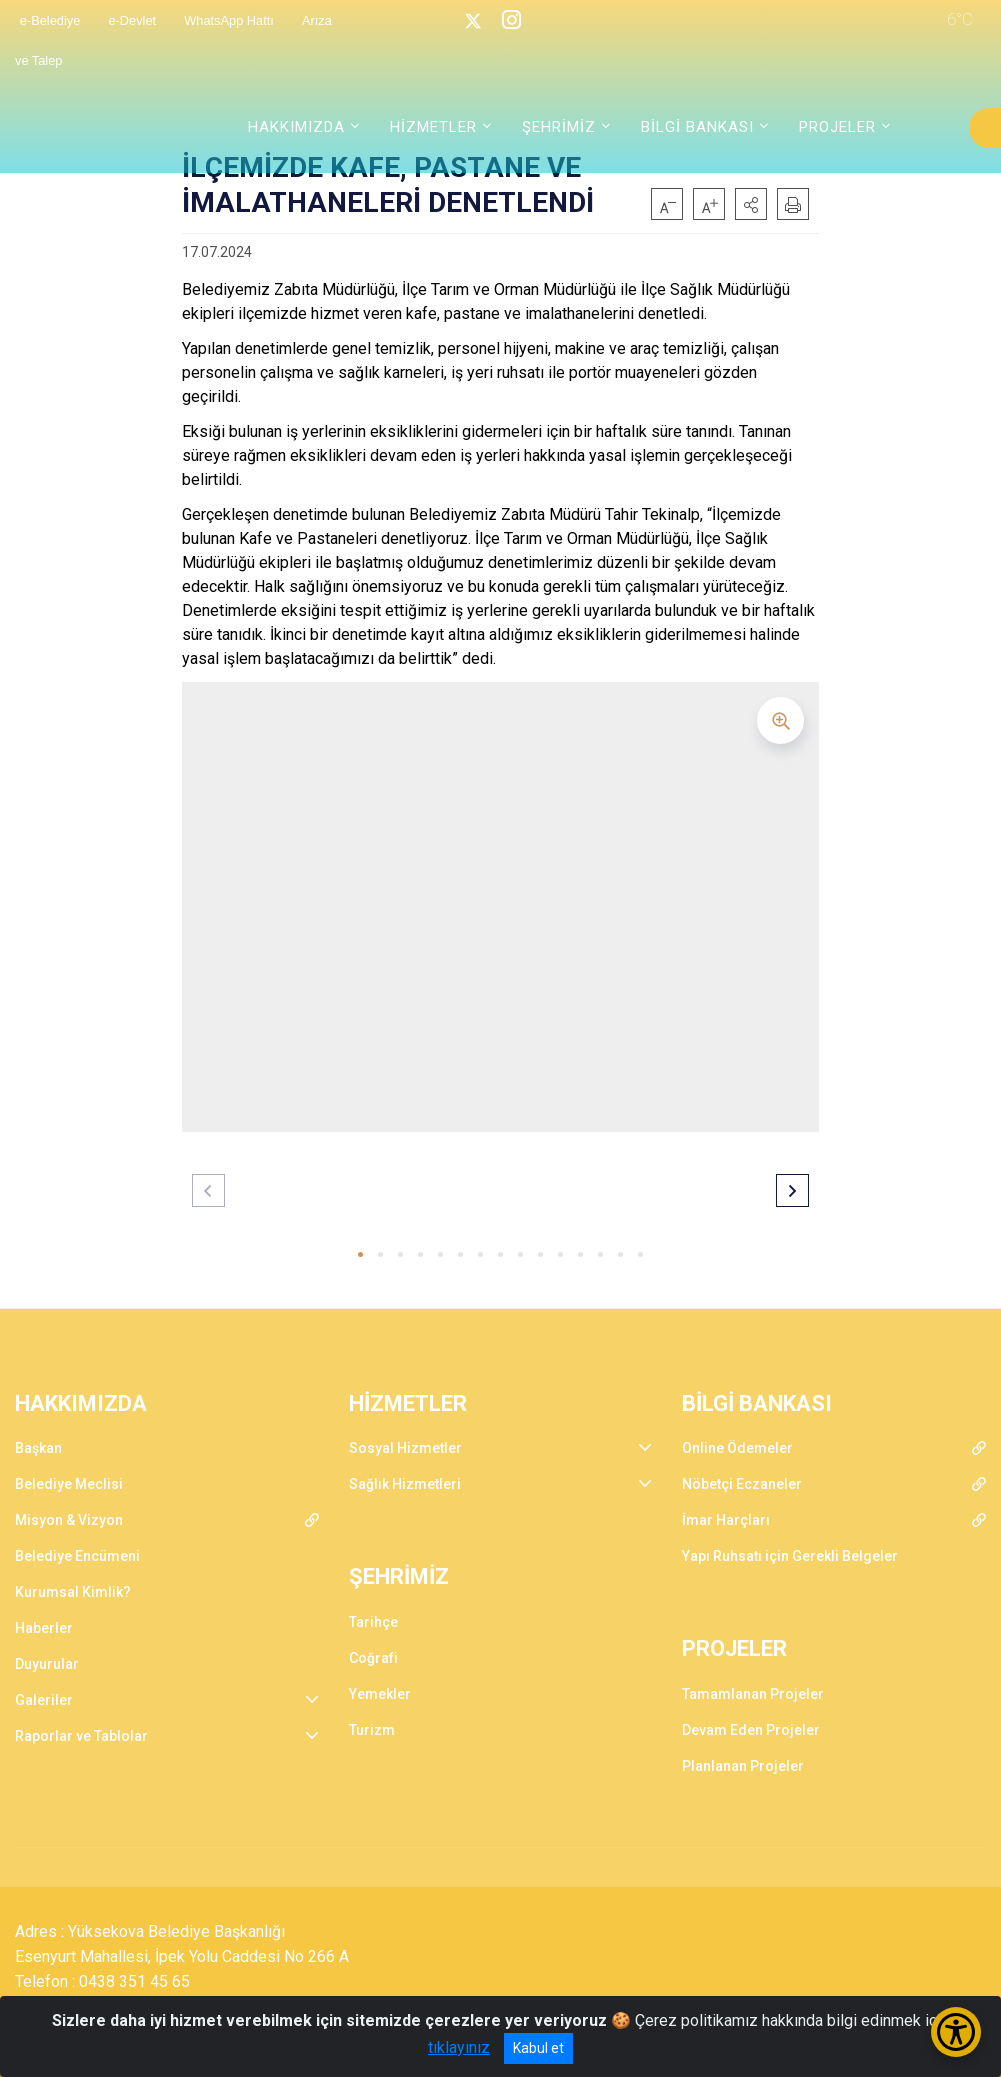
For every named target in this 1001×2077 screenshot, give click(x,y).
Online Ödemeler (737, 1448)
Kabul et (538, 2048)
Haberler (44, 1628)
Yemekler (380, 1694)
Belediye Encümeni (77, 1556)
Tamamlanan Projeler (753, 1694)
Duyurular (47, 1664)
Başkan (38, 1448)
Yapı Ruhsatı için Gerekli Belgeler (790, 1556)
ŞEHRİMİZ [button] (559, 127)
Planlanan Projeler (743, 1766)
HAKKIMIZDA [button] (296, 127)
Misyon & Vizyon (69, 1520)
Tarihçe (373, 1622)
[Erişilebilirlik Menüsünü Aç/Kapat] (956, 2032)
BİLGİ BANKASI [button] (697, 127)
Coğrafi (373, 1658)
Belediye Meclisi (69, 1484)
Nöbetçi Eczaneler (742, 1484)
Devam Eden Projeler (751, 1730)
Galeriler (44, 1700)
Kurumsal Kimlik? (73, 1592)
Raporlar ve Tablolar (81, 1736)
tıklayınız (459, 2047)
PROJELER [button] (837, 127)
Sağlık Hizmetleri (405, 1484)
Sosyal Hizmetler (405, 1448)
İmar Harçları (726, 1520)
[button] (751, 204)
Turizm (372, 1730)
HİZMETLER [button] (433, 127)
